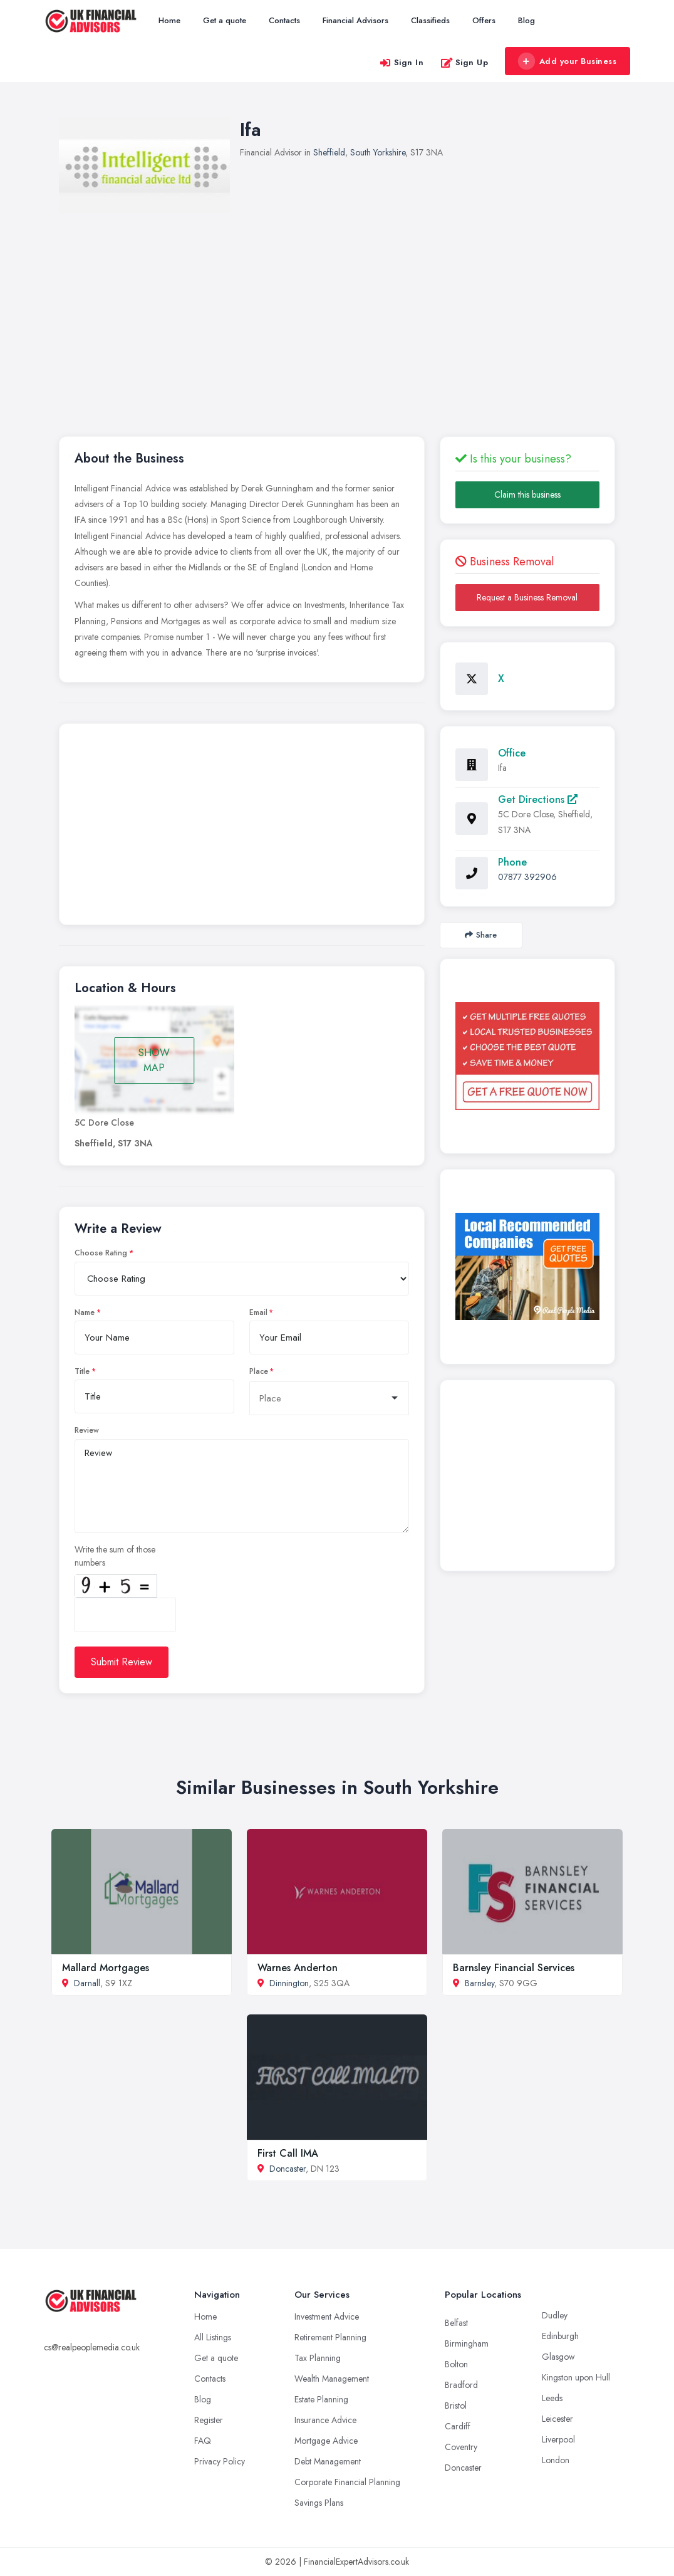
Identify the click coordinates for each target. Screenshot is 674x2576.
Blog (526, 20)
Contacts (284, 20)
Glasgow (558, 2356)
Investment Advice (326, 2316)
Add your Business (566, 61)
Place (258, 1371)
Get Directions (538, 799)
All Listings (212, 2337)
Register (208, 2420)
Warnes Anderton (297, 1968)
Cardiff (457, 2426)
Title (82, 1371)
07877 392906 (527, 877)
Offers (483, 20)
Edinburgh (560, 2336)
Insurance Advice (325, 2420)
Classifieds (430, 20)
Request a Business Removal (527, 597)
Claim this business (527, 494)
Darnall (87, 1983)
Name (85, 1312)
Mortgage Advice (326, 2440)
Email (258, 1312)
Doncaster (287, 2168)
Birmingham (467, 2343)
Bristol (456, 2405)
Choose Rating (101, 1253)
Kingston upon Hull (576, 2377)
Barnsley (479, 1983)
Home (169, 20)
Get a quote (224, 20)
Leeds (552, 2398)
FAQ (202, 2440)
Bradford (461, 2385)
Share (481, 935)
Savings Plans (318, 2502)
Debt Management (327, 2461)
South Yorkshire (377, 152)
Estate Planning (321, 2399)
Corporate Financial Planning (347, 2482)
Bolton (456, 2364)
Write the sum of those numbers (115, 1556)
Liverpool (558, 2439)
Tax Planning (317, 2358)
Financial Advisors (355, 20)
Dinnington (289, 1983)
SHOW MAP (154, 1060)
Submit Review (121, 1662)
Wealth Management (331, 2378)
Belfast (456, 2323)
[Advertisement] (242, 827)
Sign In (401, 62)
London (555, 2460)
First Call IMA (287, 2153)
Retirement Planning (330, 2337)
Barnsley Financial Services (513, 1968)
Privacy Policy (219, 2461)
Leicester (557, 2418)
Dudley (555, 2315)
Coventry (461, 2447)
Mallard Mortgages (105, 1968)
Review (87, 1430)
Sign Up (464, 62)
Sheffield (329, 152)
